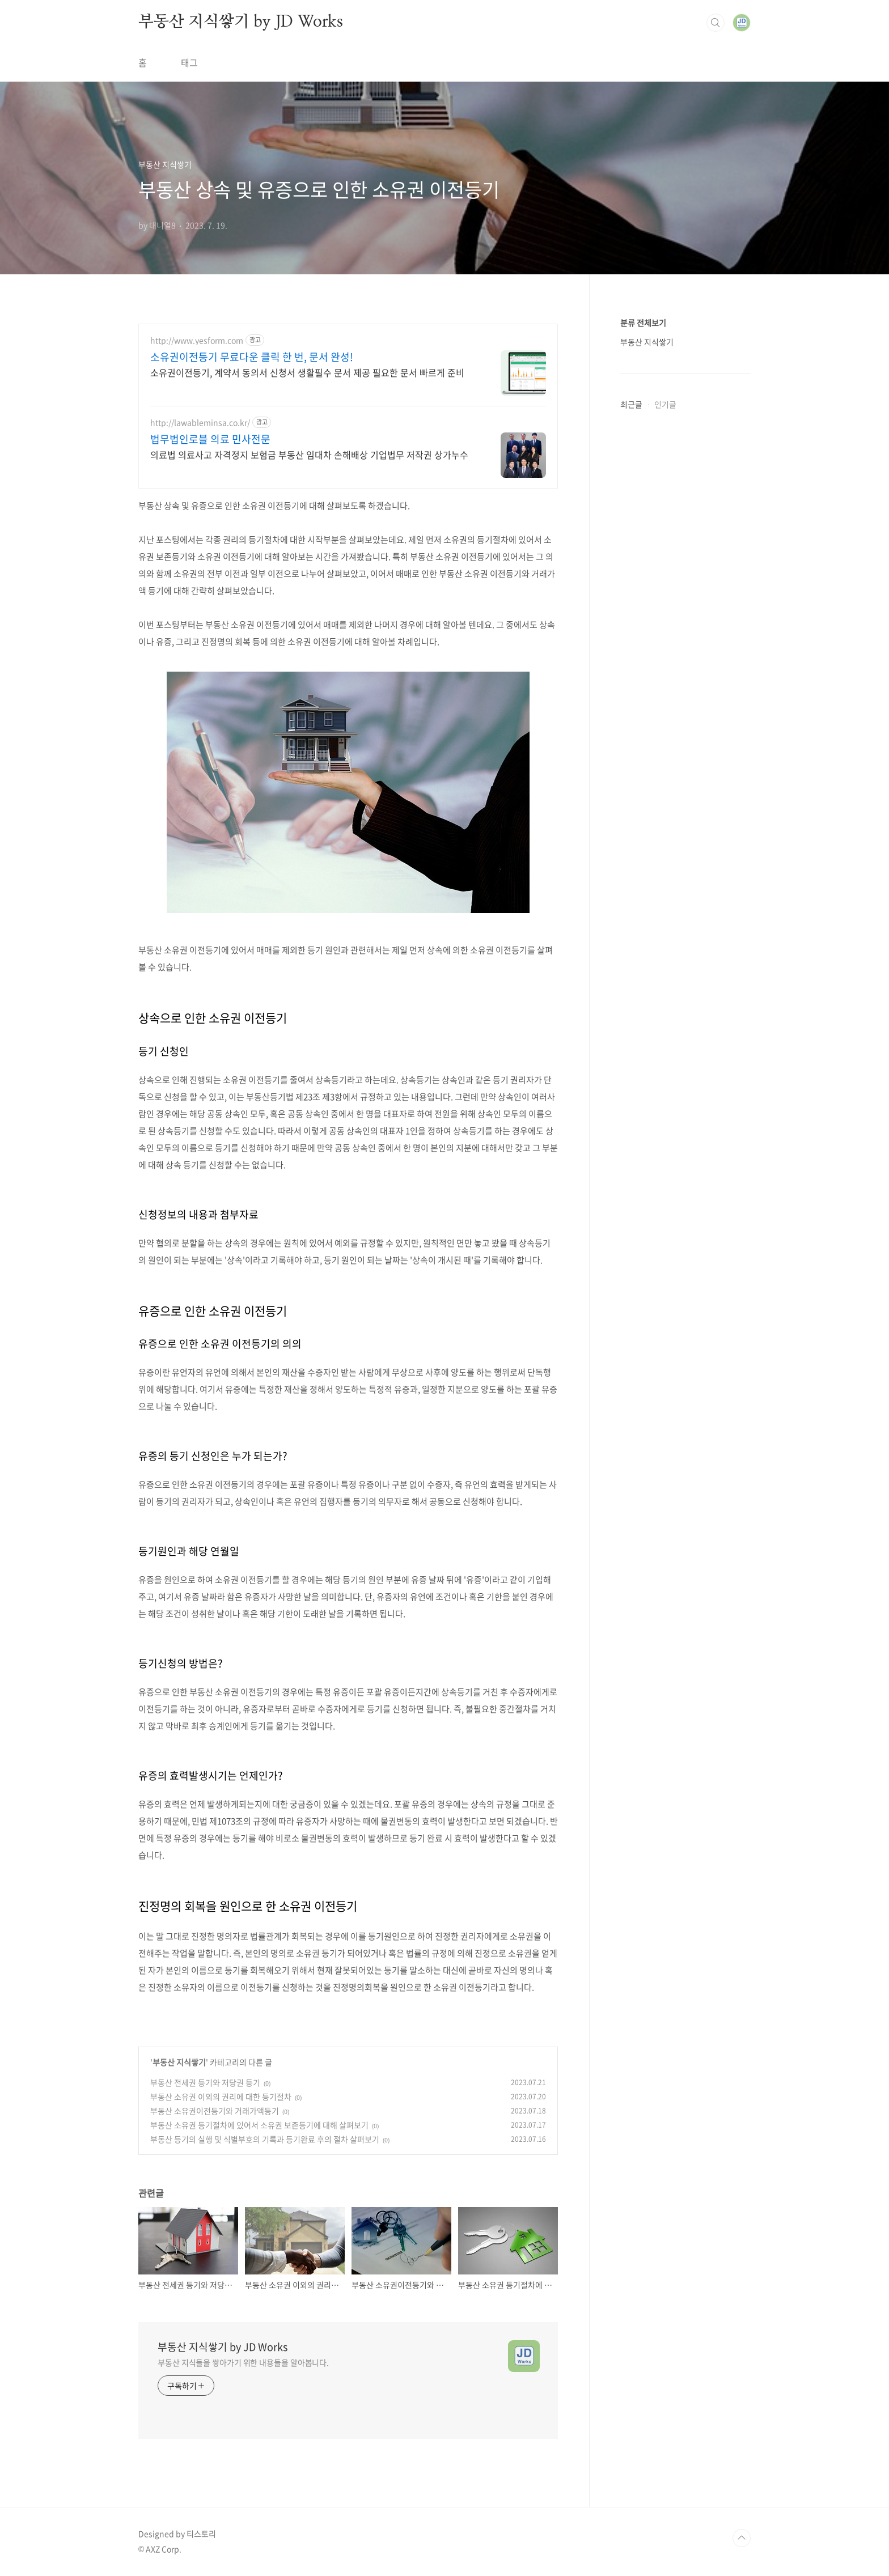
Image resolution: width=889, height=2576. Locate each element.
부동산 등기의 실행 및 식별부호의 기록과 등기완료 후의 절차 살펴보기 (264, 2139)
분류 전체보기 (643, 322)
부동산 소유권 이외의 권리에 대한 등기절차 (220, 2096)
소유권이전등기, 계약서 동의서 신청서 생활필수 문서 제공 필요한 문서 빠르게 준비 (307, 372)
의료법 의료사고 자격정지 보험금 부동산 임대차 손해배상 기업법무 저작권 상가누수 (309, 454)
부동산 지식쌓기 (179, 2062)
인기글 (665, 404)
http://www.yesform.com (196, 340)
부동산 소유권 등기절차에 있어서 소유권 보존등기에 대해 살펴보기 (259, 2125)
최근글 (631, 404)
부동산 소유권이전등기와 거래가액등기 (214, 2110)
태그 (189, 62)
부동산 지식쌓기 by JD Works (240, 22)
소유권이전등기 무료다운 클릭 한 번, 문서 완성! (251, 357)
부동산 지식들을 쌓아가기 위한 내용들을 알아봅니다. (243, 2362)
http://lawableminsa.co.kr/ (200, 422)
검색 (715, 22)
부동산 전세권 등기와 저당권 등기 (205, 2082)
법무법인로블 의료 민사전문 (210, 439)
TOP (742, 2538)
